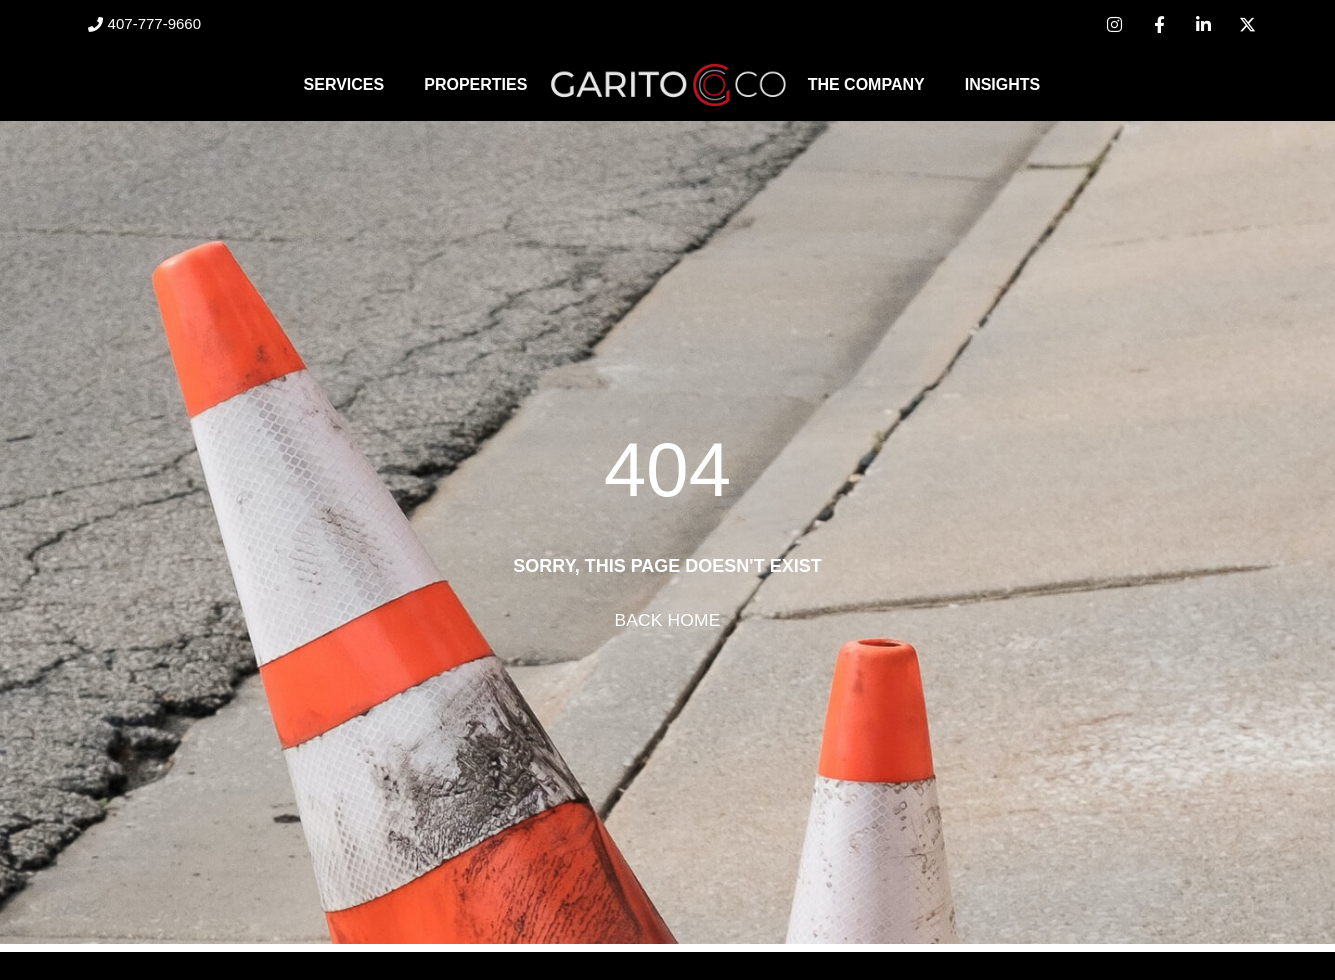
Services (344, 84)
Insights (1003, 84)
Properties (475, 84)
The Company (866, 84)
